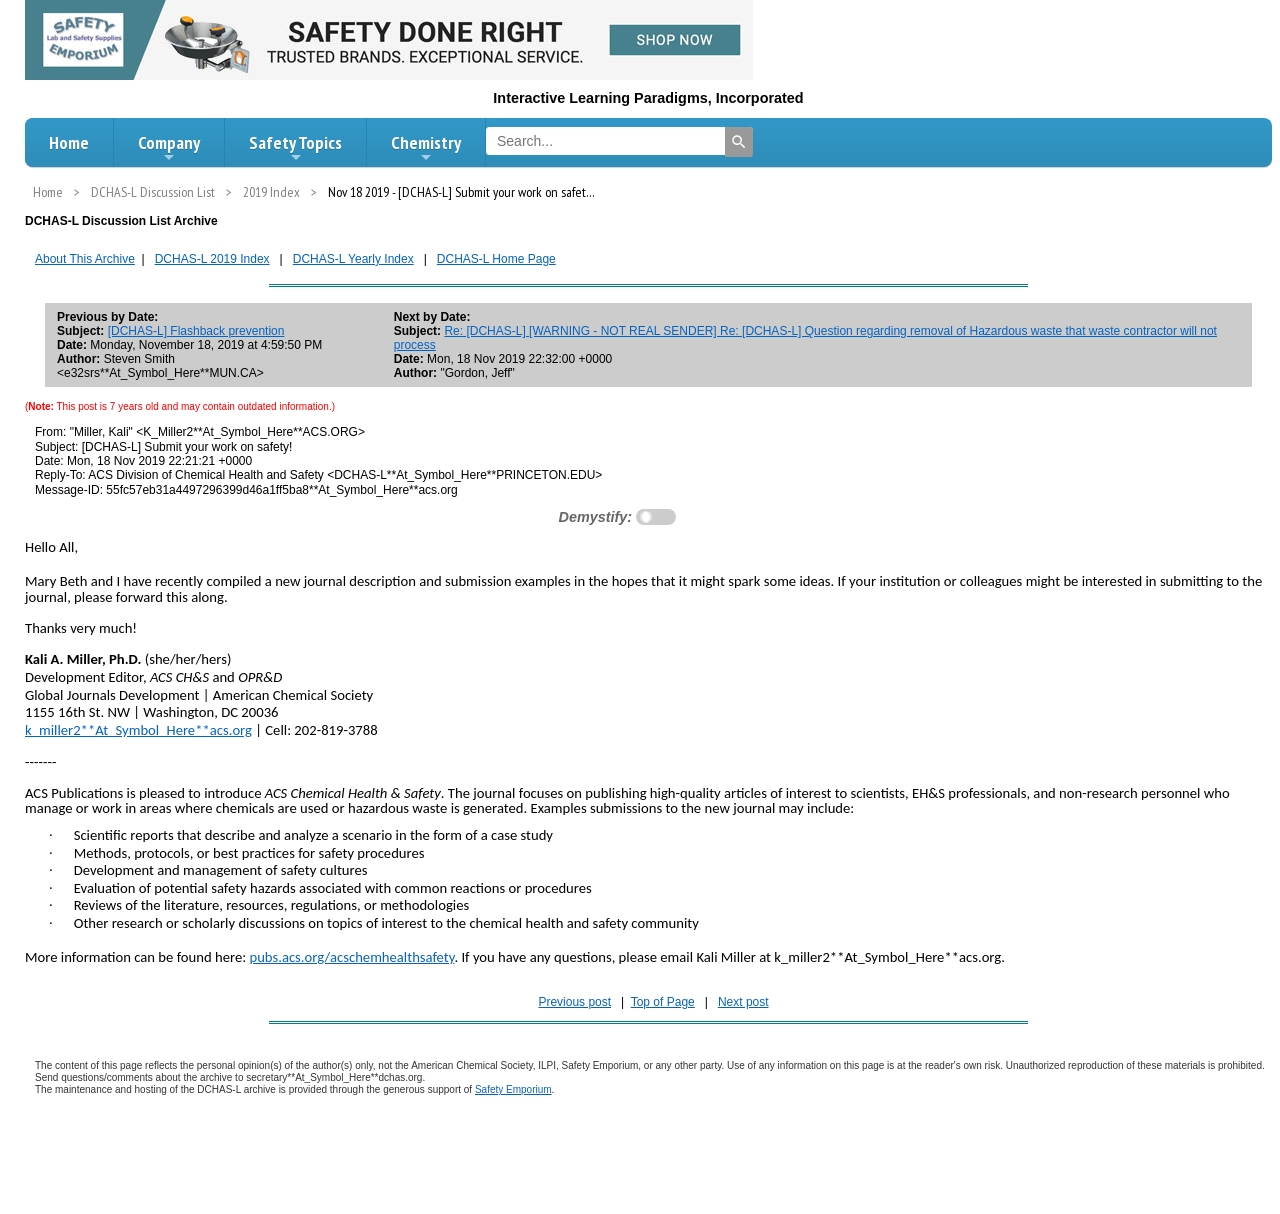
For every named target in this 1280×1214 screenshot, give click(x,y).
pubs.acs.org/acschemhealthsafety (351, 957)
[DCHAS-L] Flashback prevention (196, 331)
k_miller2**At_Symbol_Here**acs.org (138, 730)
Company (169, 148)
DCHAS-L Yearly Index (353, 259)
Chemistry (426, 148)
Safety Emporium (513, 1089)
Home (69, 142)
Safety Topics (295, 148)
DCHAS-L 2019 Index (212, 259)
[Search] (739, 142)
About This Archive (85, 259)
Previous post (574, 1002)
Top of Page (663, 1002)
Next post (743, 1002)
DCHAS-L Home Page (496, 259)
